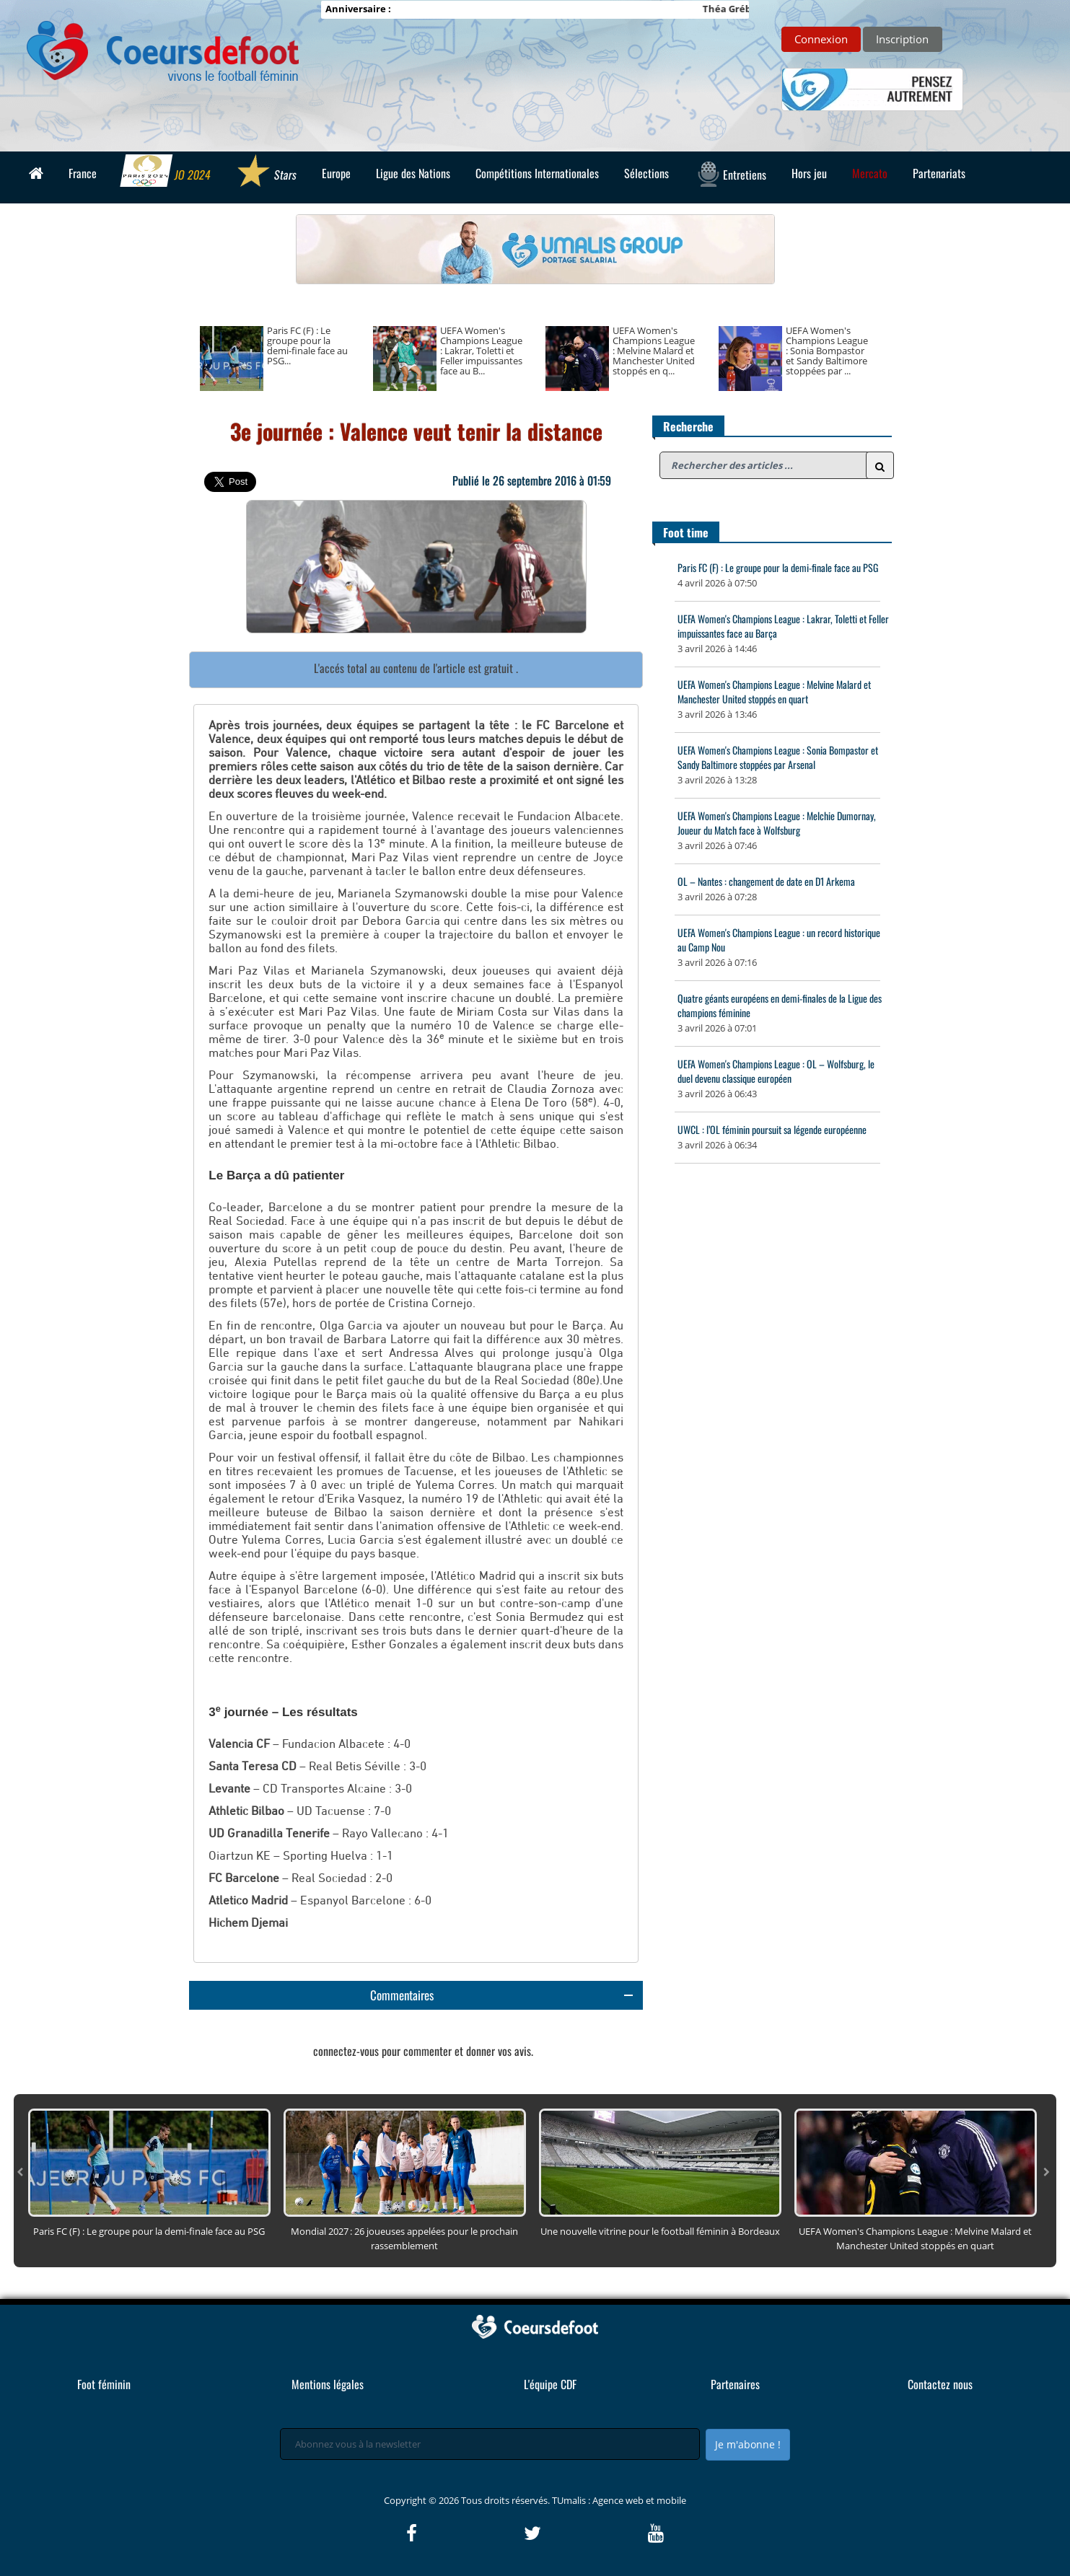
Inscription (902, 39)
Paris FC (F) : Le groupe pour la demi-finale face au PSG (777, 567)
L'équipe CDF (550, 2384)
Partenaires (735, 2384)
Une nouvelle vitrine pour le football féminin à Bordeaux (660, 2231)
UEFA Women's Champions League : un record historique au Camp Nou (778, 939)
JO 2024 (166, 172)
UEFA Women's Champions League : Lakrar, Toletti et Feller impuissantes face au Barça (783, 626)
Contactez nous (940, 2384)
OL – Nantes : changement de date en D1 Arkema (766, 881)
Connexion (821, 39)
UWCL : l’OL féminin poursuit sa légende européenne (772, 1129)
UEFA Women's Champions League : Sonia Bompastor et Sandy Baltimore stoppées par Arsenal (777, 757)
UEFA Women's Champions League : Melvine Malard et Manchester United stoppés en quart (774, 691)
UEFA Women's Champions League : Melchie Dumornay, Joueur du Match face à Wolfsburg (776, 823)
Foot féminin (104, 2384)
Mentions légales (327, 2384)
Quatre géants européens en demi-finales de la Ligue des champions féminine (779, 1005)
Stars (266, 172)
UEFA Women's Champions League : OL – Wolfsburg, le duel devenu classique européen (775, 1071)
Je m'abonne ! (748, 2444)
